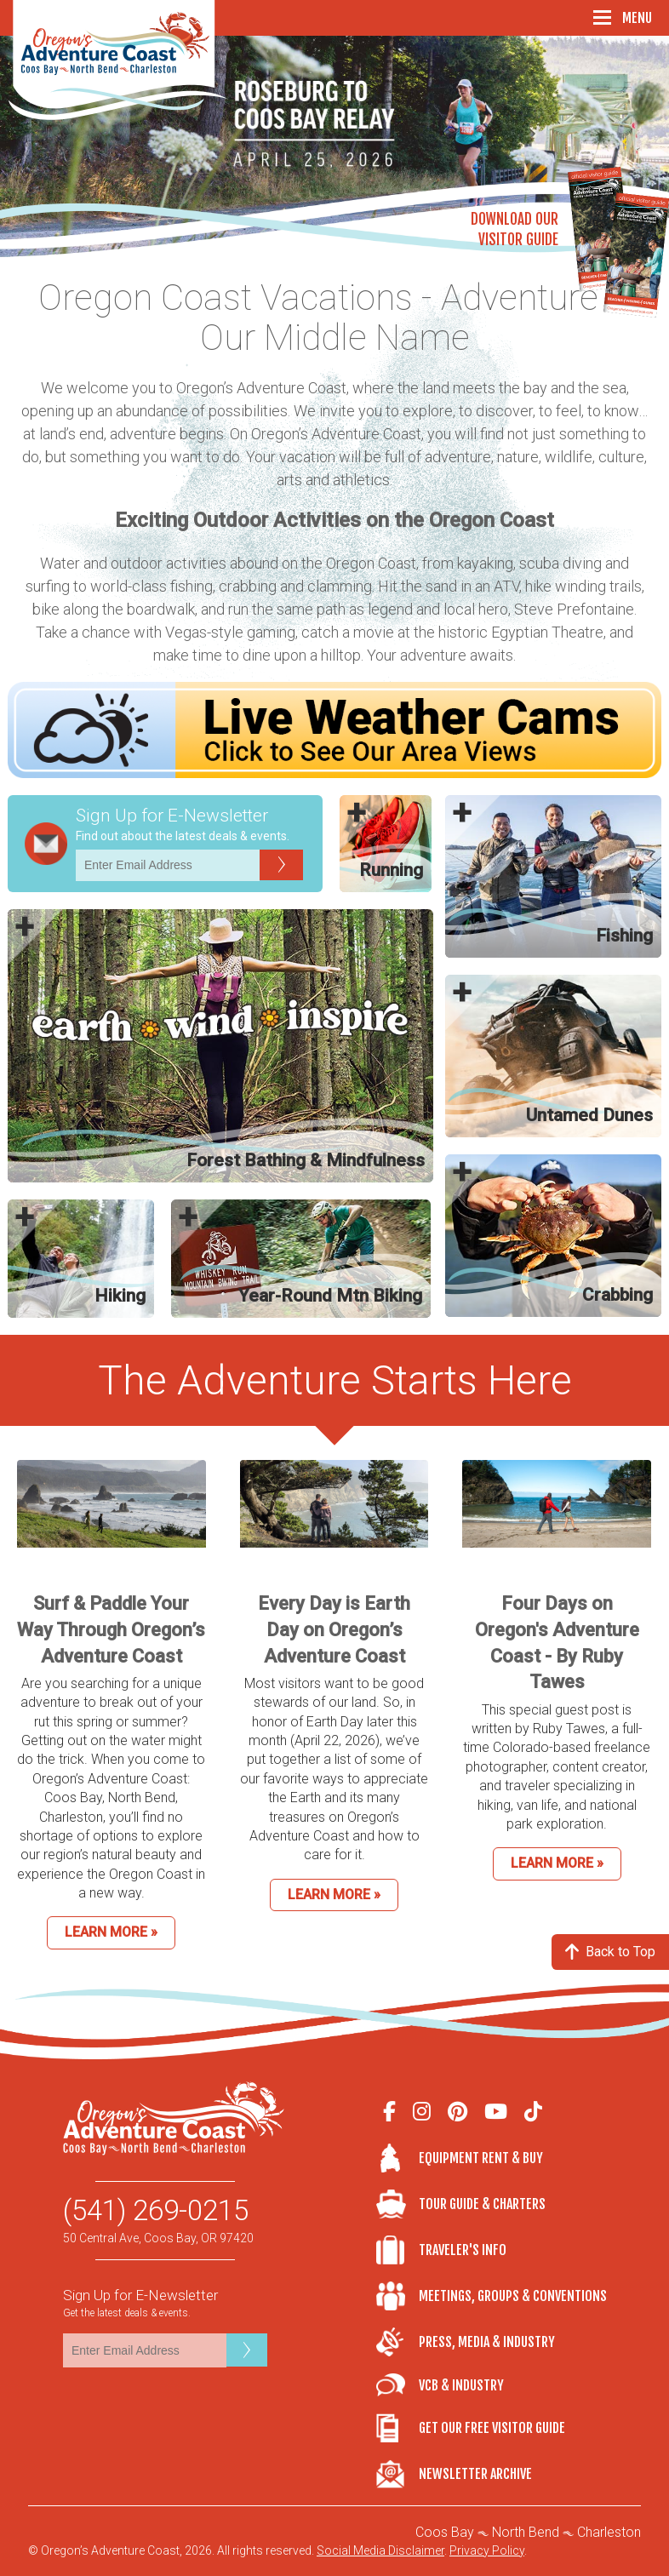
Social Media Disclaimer (380, 2550)
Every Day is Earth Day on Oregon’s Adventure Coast (334, 1630)
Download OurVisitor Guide (514, 229)
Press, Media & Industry (487, 2341)
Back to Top (610, 1952)
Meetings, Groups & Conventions (512, 2295)
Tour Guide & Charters (482, 2203)
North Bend (525, 2532)
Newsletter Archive (475, 2473)
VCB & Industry (397, 2384)
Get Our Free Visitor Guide (492, 2427)
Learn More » (111, 1932)
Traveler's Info (462, 2249)
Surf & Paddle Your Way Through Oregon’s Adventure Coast (111, 1630)
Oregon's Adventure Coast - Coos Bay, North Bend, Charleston (118, 60)
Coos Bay (444, 2532)
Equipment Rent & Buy (481, 2158)
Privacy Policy (486, 2550)
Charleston (609, 2532)
